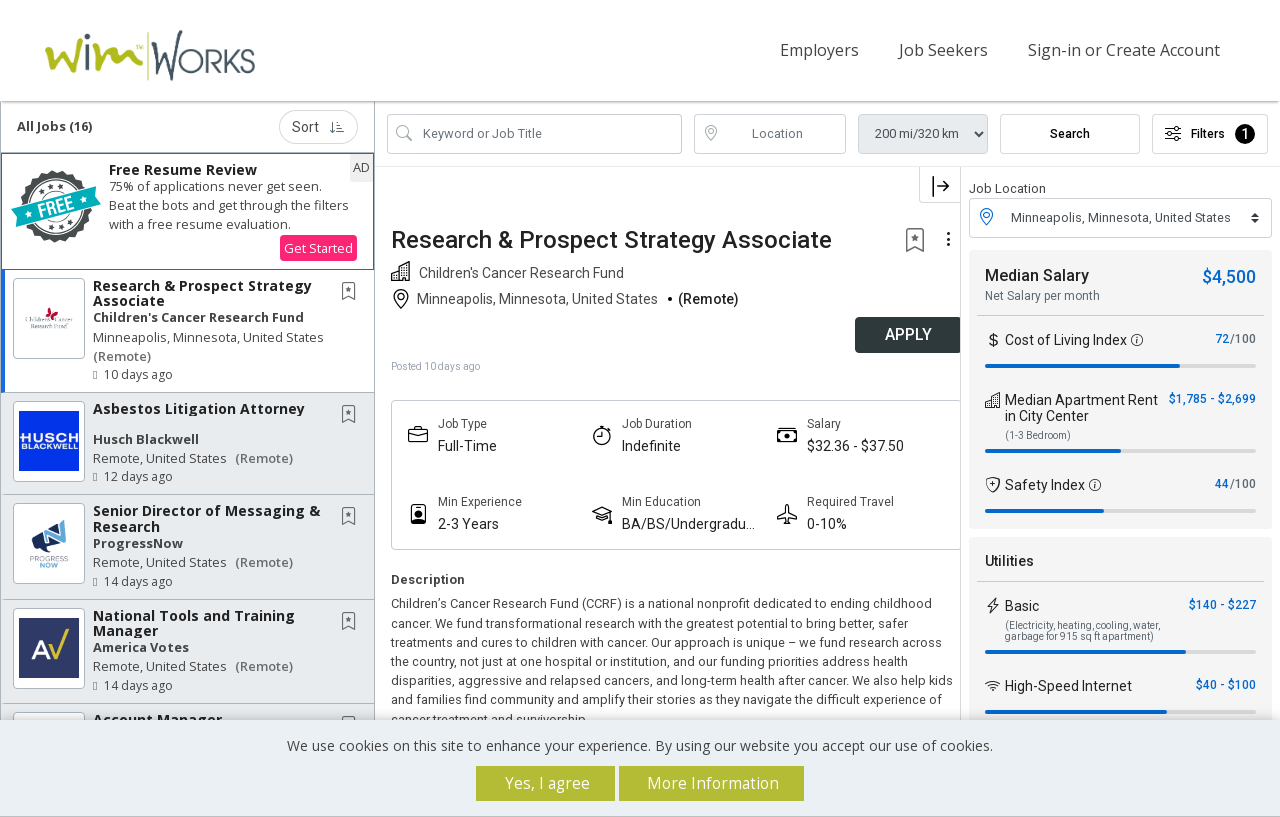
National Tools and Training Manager (194, 622)
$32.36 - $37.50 (843, 445)
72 (1222, 338)
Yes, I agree (547, 783)
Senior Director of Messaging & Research (206, 518)
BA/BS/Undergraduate (682, 523)
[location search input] (784, 133)
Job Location (1007, 187)
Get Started (318, 247)
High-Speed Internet (1068, 685)
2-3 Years (468, 523)
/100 (1243, 338)
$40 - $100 (1226, 684)
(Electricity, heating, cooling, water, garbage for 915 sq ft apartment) (1082, 630)
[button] (187, 210)
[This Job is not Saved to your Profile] (353, 291)
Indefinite (645, 445)
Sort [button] (318, 126)
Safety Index (1045, 484)
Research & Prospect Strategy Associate (202, 292)
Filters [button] (1210, 133)
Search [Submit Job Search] (1070, 133)
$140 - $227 (1222, 604)
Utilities (1009, 560)
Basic (1022, 605)
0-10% (815, 523)
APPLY (890, 334)
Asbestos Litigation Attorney (199, 407)
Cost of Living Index (1066, 339)
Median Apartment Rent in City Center (1081, 407)
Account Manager (157, 718)
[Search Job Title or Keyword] (548, 133)
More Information (713, 783)
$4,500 (1229, 275)
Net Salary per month (1042, 295)
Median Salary (1037, 274)
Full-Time (467, 445)
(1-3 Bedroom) (1038, 434)
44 (1222, 483)
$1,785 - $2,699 (1212, 398)
